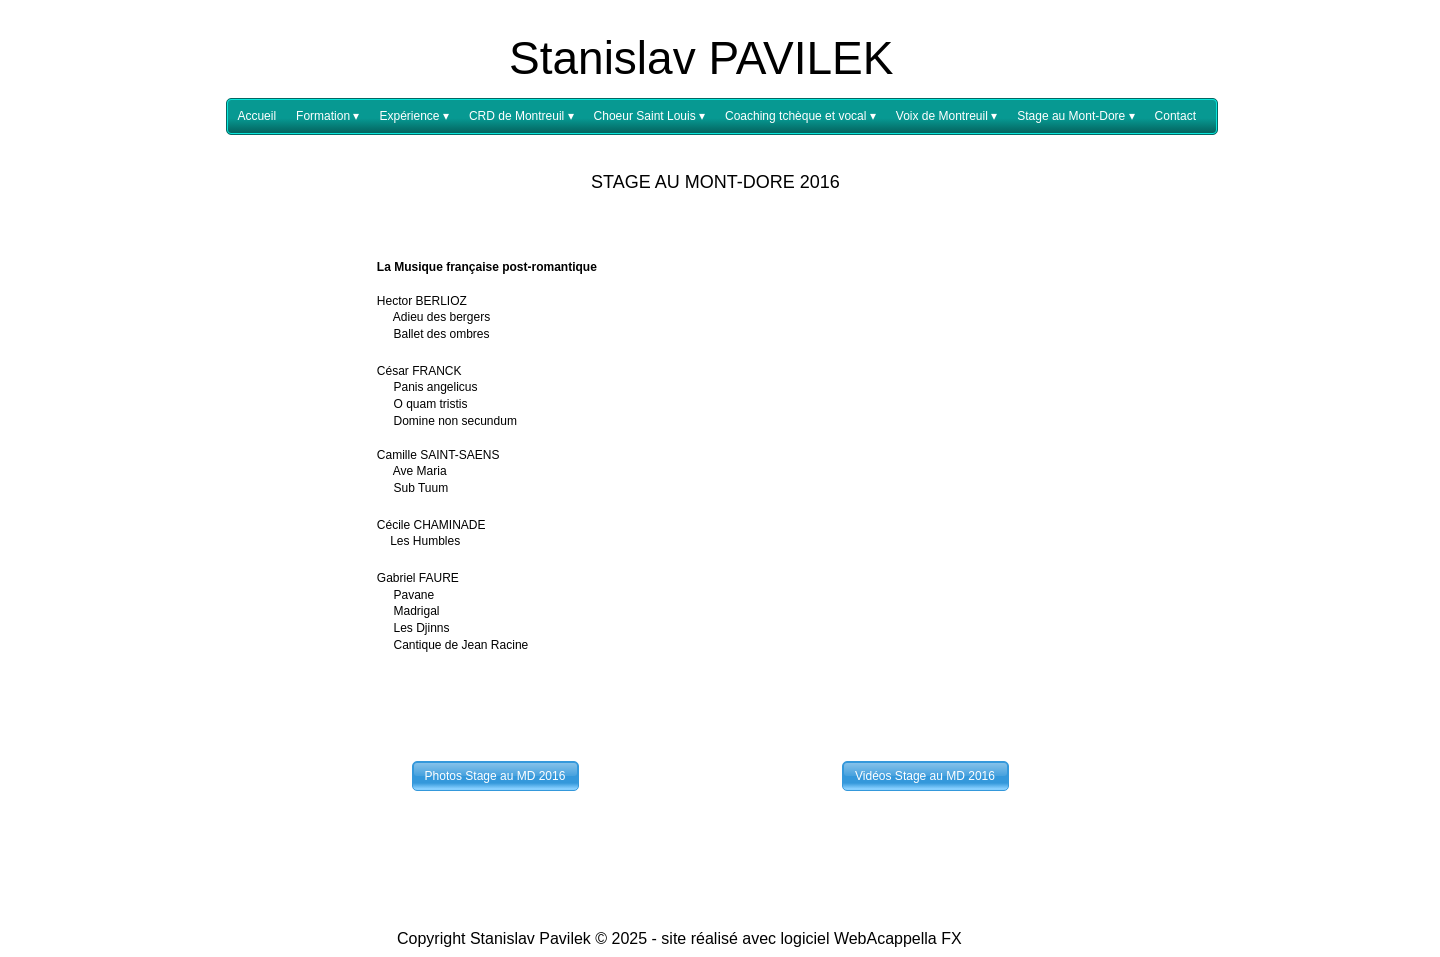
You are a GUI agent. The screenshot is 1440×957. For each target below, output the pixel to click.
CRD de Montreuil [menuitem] (521, 116)
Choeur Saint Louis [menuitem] (649, 116)
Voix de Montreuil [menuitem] (946, 116)
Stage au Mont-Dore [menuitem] (1075, 116)
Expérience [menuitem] (413, 116)
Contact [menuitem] (1175, 116)
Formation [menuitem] (327, 116)
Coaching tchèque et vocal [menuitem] (800, 116)
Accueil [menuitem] (256, 116)
